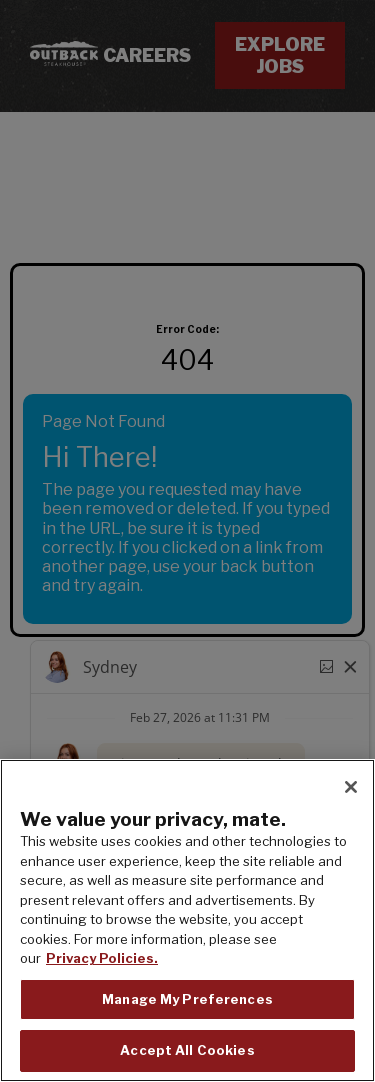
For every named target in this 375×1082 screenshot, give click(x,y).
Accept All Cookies (187, 1050)
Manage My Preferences (187, 999)
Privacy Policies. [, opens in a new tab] (102, 958)
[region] (187, 920)
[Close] (351, 787)
